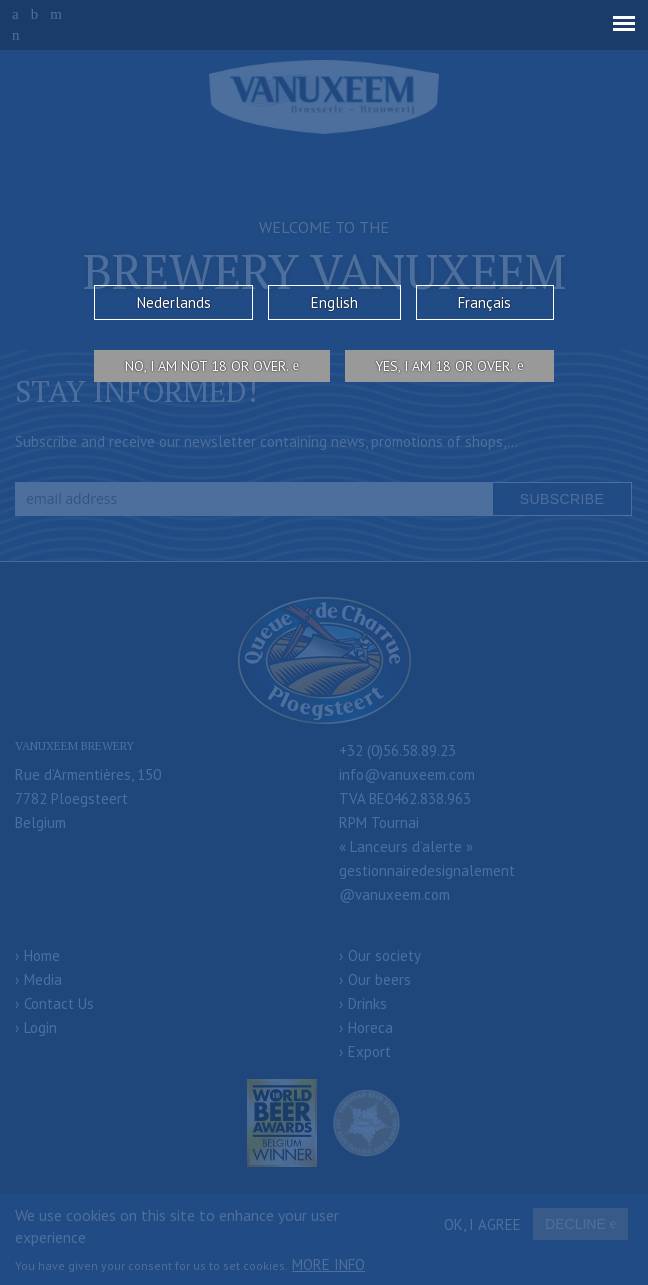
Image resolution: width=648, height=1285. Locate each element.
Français (484, 302)
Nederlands (174, 302)
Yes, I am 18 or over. (444, 366)
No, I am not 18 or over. (207, 366)
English (334, 302)
